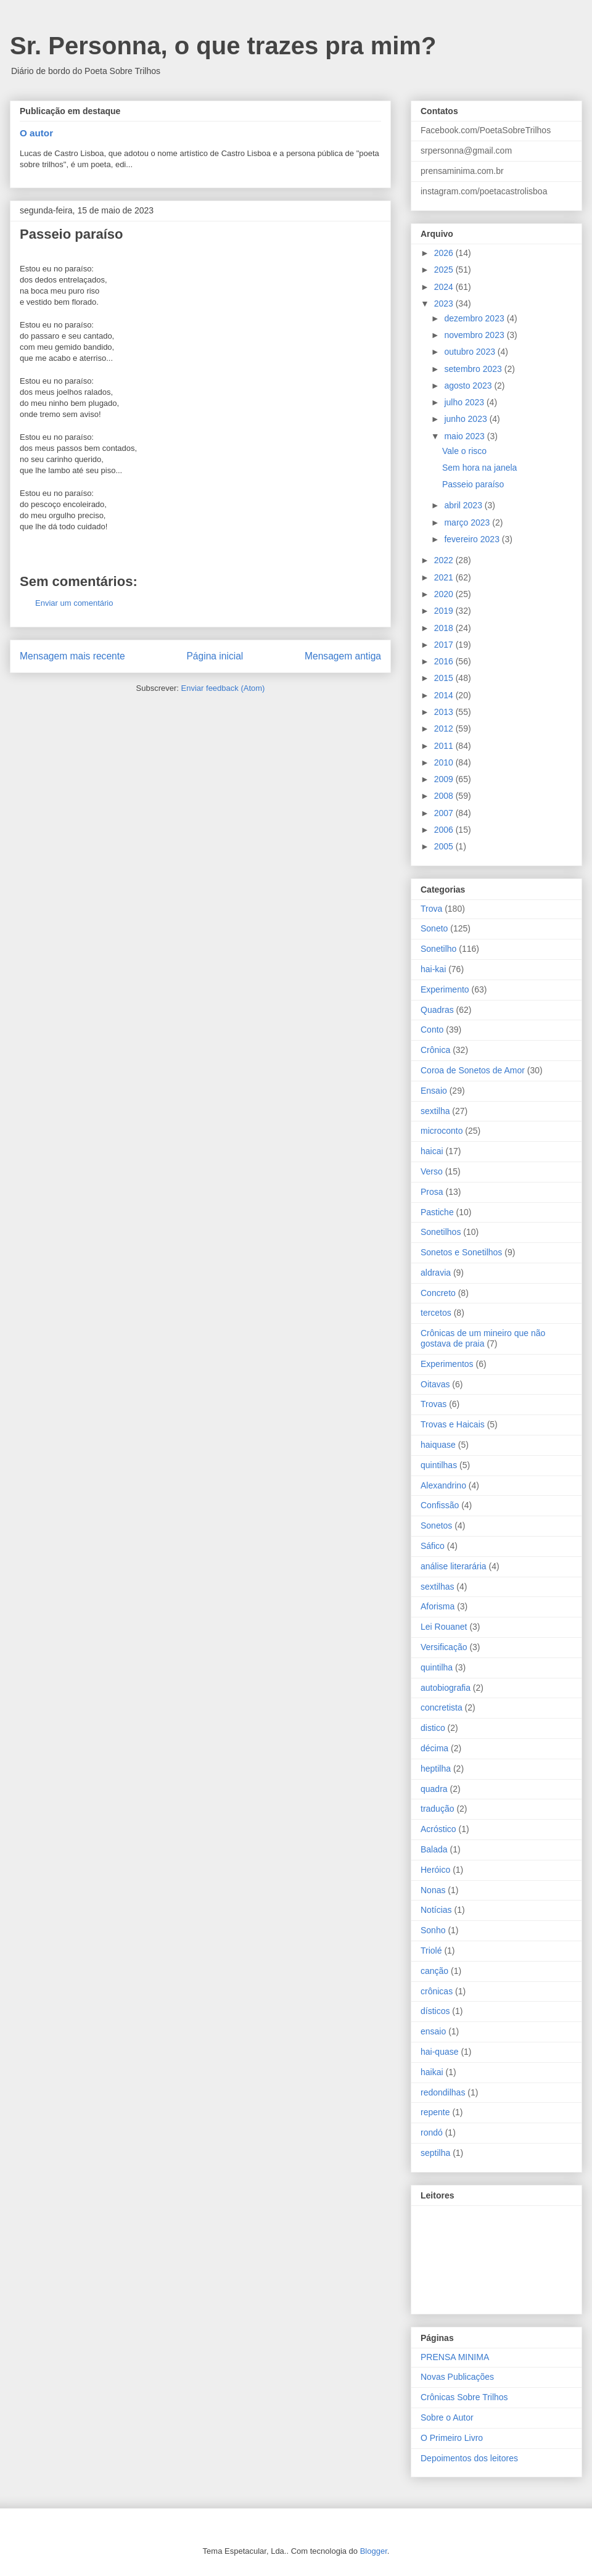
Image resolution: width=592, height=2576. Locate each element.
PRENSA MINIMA (455, 2357)
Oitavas (435, 1384)
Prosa (432, 1192)
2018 (445, 628)
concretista (441, 1707)
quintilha (437, 1667)
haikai (432, 2072)
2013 (445, 712)
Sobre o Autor (447, 2417)
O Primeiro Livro (452, 2438)
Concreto (438, 1293)
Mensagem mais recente (72, 656)
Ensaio (434, 1091)
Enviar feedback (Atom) (223, 688)
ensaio (433, 2031)
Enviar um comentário (74, 603)
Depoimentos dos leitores (469, 2458)
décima (434, 1748)
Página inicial (214, 656)
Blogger (373, 2551)
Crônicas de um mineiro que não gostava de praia (483, 1338)
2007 (445, 813)
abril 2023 (464, 505)
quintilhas (439, 1465)
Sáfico (433, 1546)
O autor (36, 133)
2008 (445, 796)
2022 (445, 560)
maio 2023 (465, 436)
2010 (445, 762)
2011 (445, 746)
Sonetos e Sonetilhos (461, 1252)
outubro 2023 (470, 352)
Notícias (436, 1910)
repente (435, 2112)
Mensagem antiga (343, 656)
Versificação (444, 1647)
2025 (445, 270)
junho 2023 (466, 419)
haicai (432, 1151)
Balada (434, 1849)
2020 (445, 594)
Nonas (433, 1890)
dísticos (435, 2011)
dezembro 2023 (475, 318)
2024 (445, 287)
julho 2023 (465, 402)
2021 (445, 577)
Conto (432, 1029)
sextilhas (437, 1586)
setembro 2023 (474, 369)
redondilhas (443, 2092)
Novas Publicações (457, 2377)
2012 (445, 728)
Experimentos (447, 1364)
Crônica (435, 1050)
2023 (445, 303)
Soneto (434, 928)
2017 (445, 645)
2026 (445, 253)
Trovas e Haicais (453, 1424)
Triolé (431, 1950)
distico (433, 1728)
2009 (445, 779)
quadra (434, 1789)
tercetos (436, 1313)
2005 (445, 846)
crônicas (437, 1991)
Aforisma (437, 1606)
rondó (432, 2132)
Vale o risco (464, 451)
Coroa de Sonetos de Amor (473, 1070)
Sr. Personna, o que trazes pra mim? (223, 45)
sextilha (435, 1111)
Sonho (433, 1930)
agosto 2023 (469, 385)
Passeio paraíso (473, 484)
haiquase (438, 1445)
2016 (445, 661)
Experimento (445, 989)
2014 (445, 695)
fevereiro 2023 (472, 539)
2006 (445, 830)
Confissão (440, 1505)
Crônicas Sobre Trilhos (464, 2397)
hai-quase (440, 2052)
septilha (435, 2153)
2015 (445, 678)
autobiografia (446, 1688)
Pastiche (437, 1212)
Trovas (433, 1404)
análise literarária (454, 1566)
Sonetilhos (441, 1232)
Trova (431, 909)
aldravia (436, 1273)
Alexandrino (443, 1485)
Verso (432, 1171)
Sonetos (436, 1525)
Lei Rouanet (444, 1627)
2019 (445, 611)
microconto (441, 1131)
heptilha (436, 1768)
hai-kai (433, 969)
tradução (437, 1809)
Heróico (435, 1870)
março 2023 (468, 522)
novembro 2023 (475, 335)
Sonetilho (438, 949)
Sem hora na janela (479, 468)
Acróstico (438, 1829)
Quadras (437, 1010)
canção (434, 1971)
